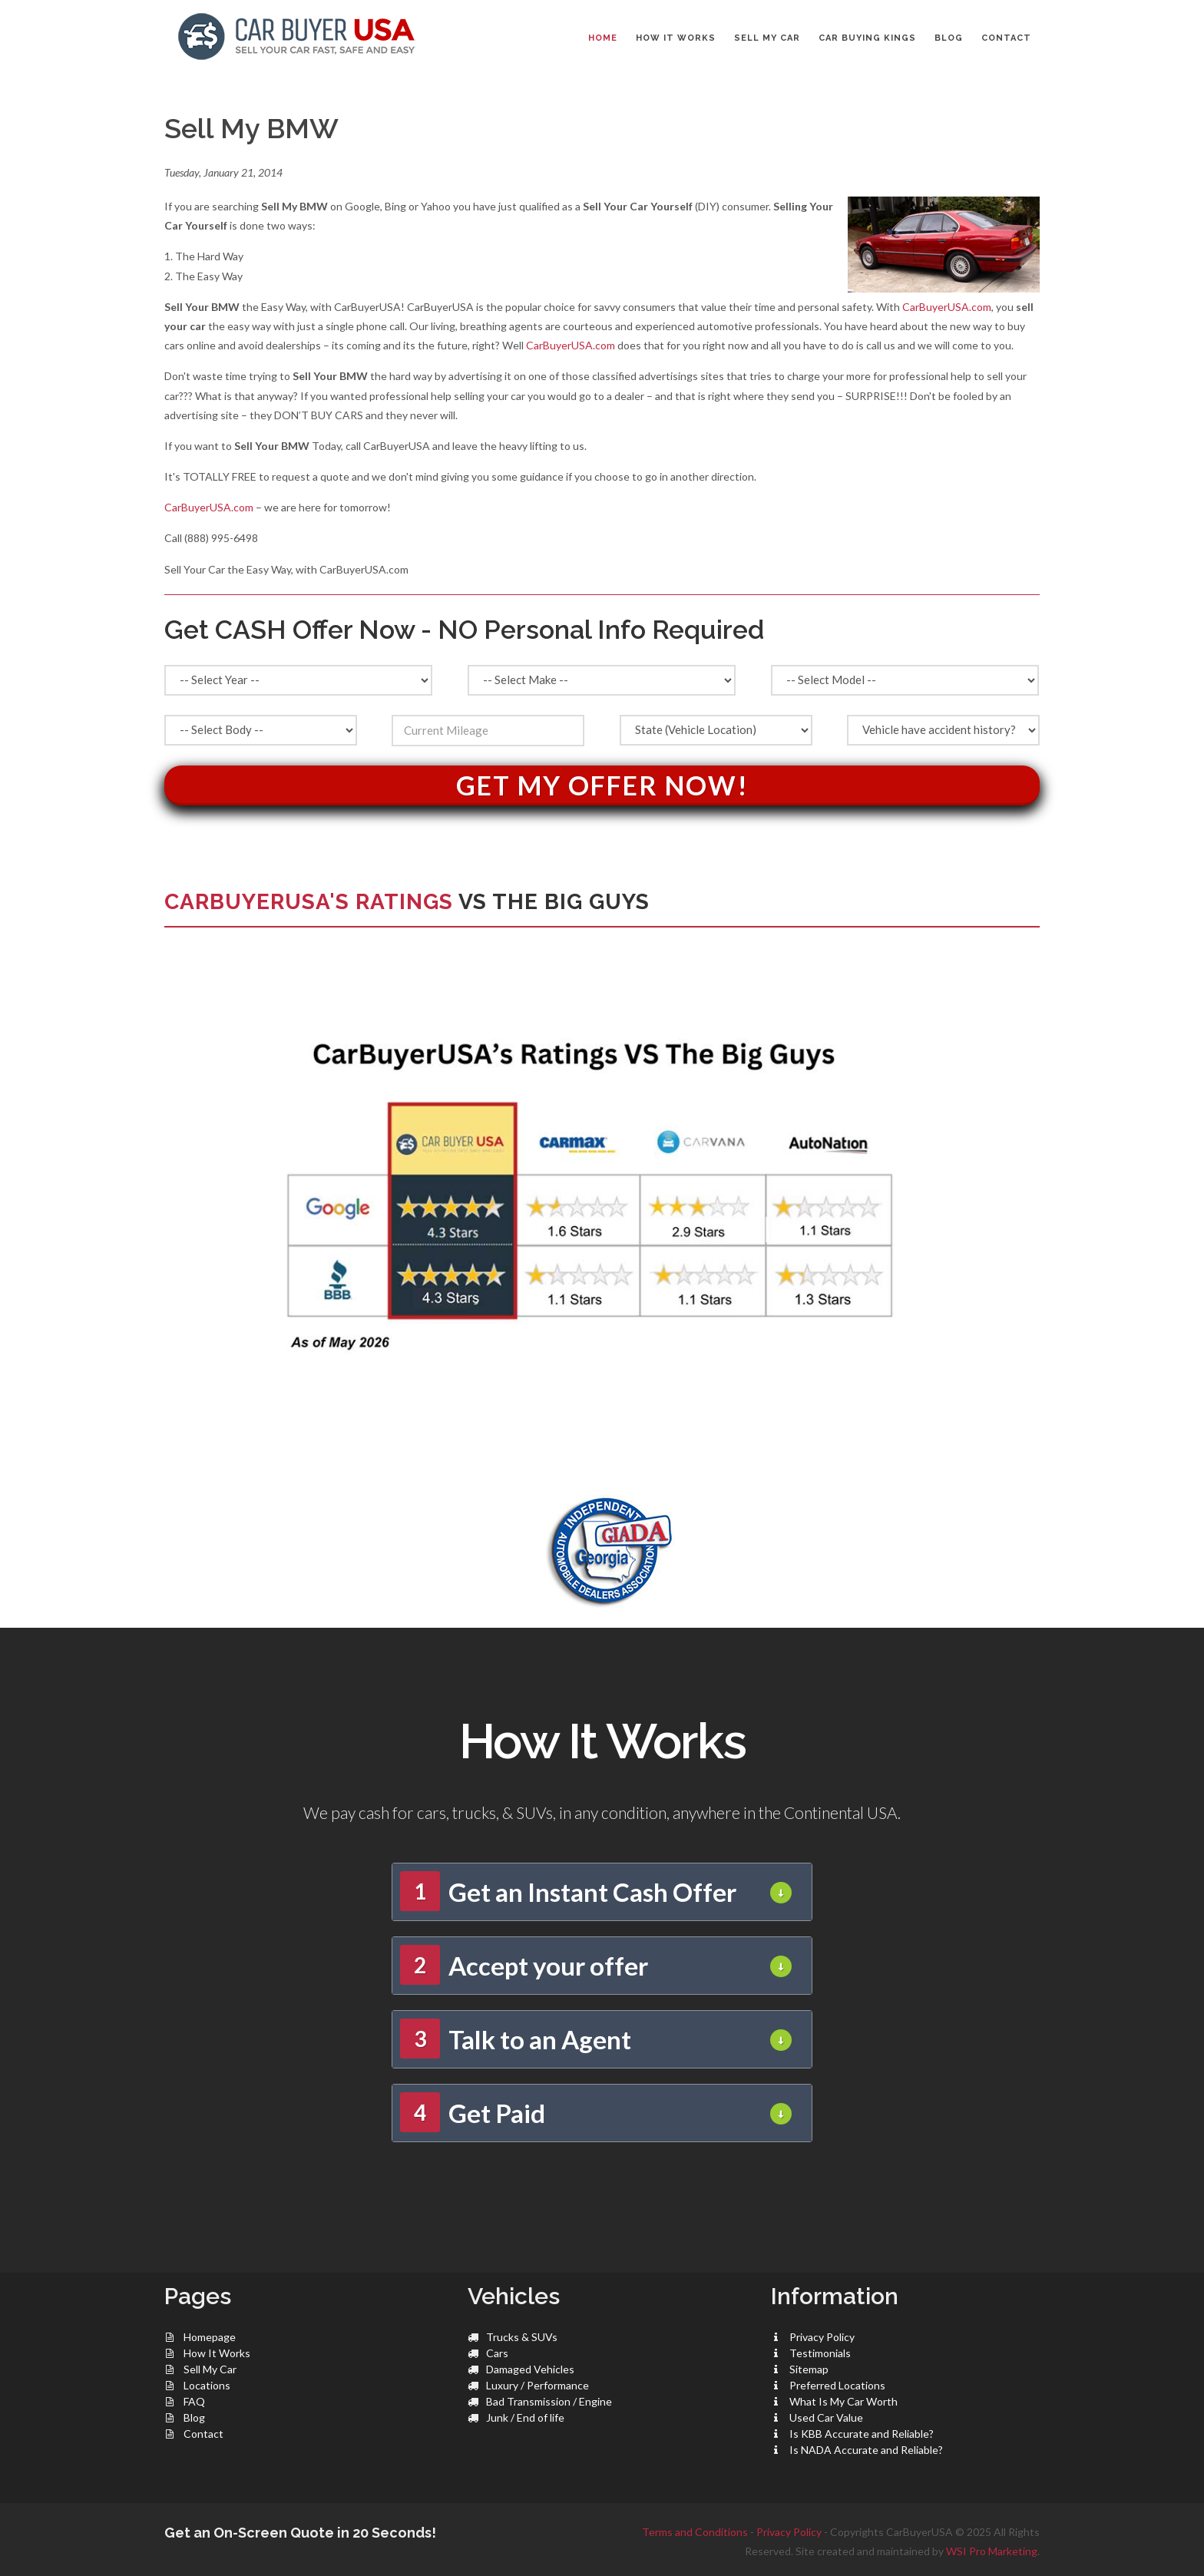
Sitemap (809, 2369)
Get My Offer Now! (602, 785)
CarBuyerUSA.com (946, 306)
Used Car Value (826, 2417)
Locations (207, 2385)
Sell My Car (210, 2369)
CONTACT (1006, 38)
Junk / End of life (525, 2417)
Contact (203, 2433)
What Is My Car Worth (843, 2401)
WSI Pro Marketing (991, 2551)
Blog (194, 2417)
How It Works (217, 2352)
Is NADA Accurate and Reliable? (866, 2449)
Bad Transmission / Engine (549, 2401)
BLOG (948, 38)
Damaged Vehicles (530, 2369)
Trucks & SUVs (521, 2336)
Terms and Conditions (695, 2531)
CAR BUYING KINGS (867, 38)
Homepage (210, 2336)
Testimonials (820, 2352)
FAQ (194, 2401)
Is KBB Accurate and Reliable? (861, 2433)
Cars (497, 2352)
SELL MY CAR (767, 38)
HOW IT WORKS (676, 38)
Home (602, 38)
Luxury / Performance (537, 2385)
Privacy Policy (822, 2336)
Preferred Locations (837, 2385)
